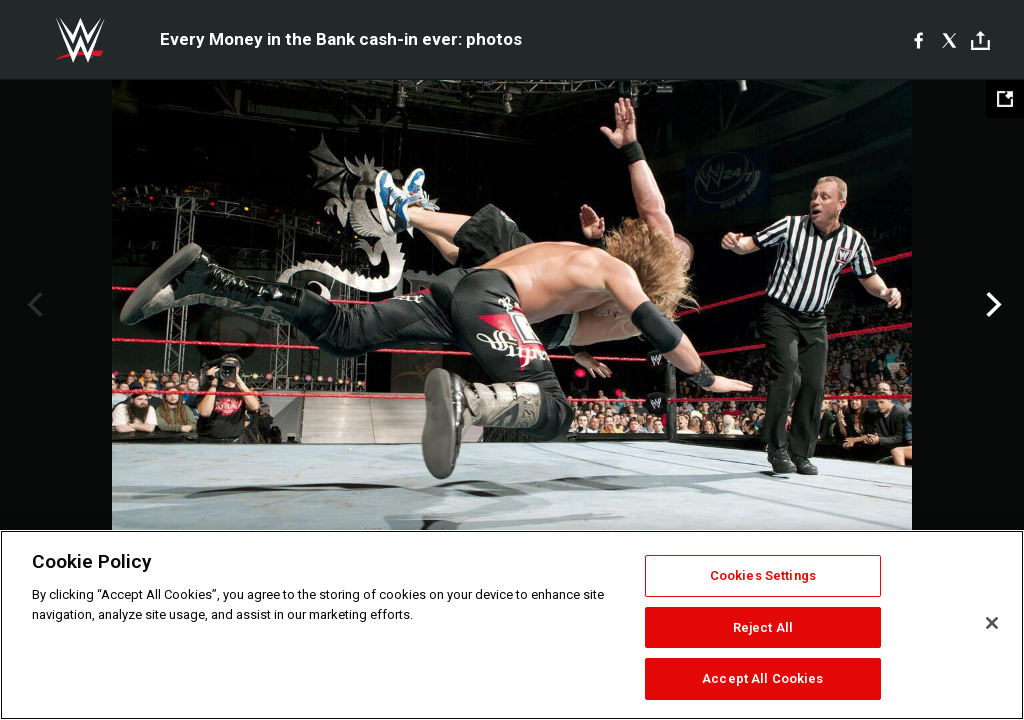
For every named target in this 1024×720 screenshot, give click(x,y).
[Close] (992, 623)
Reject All (763, 627)
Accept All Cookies (762, 678)
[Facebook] (918, 40)
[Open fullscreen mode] (1005, 99)
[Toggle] (980, 40)
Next (991, 305)
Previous (32, 305)
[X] (949, 40)
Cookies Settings (763, 575)
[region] (512, 625)
